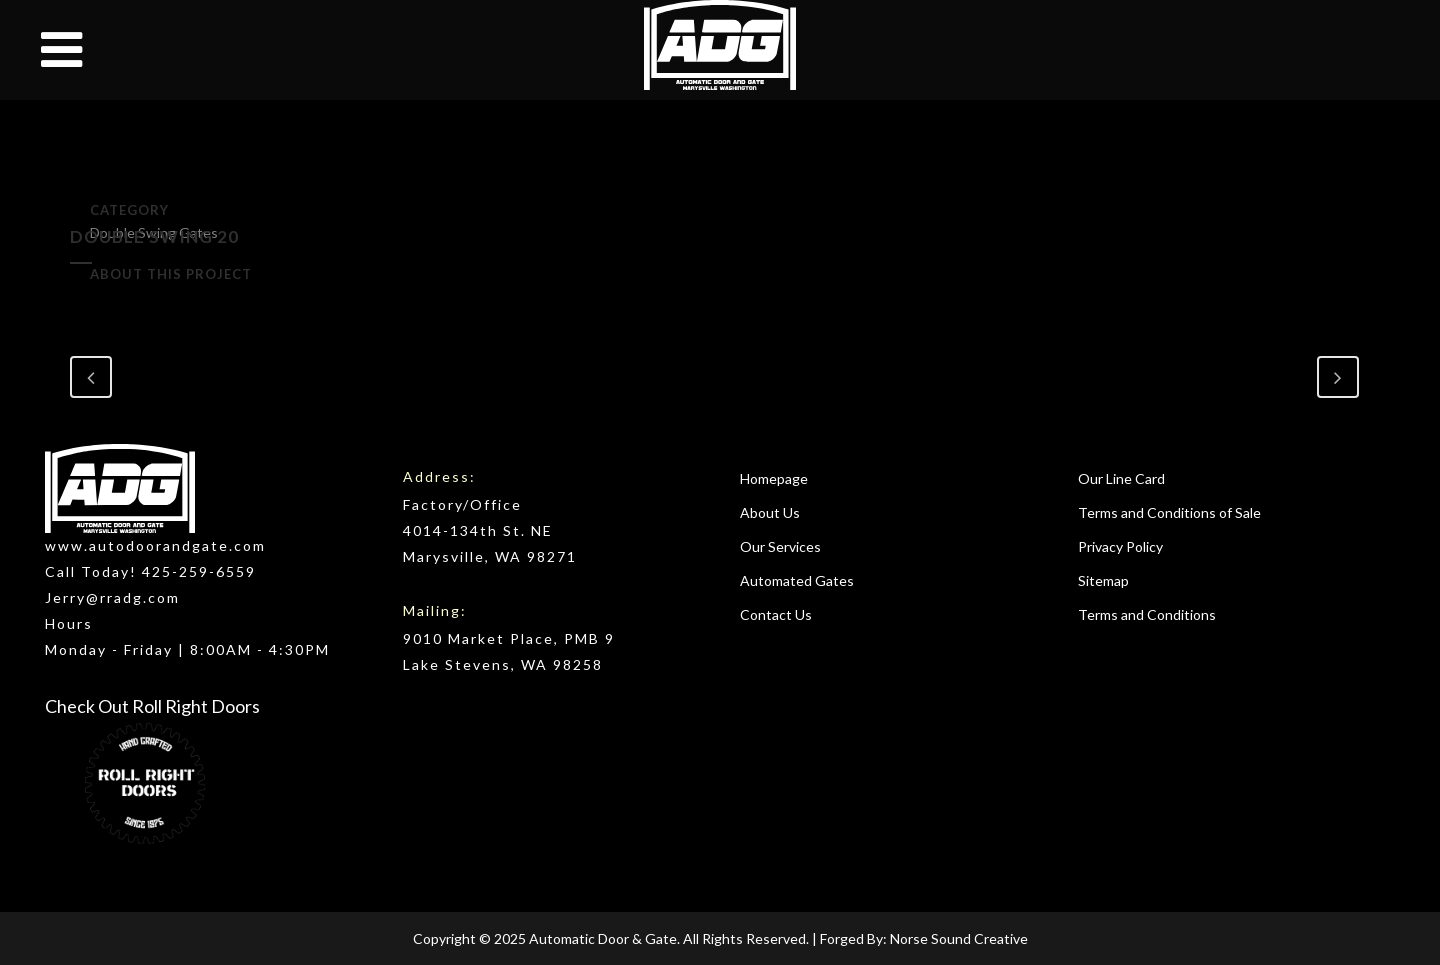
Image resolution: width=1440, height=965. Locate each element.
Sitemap (1103, 580)
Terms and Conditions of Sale (1169, 512)
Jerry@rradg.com (112, 597)
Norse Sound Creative (959, 938)
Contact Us (776, 614)
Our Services (780, 546)
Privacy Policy (1120, 546)
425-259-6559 (199, 571)
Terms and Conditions (1147, 614)
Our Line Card (1121, 478)
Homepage (774, 478)
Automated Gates (797, 580)
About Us (770, 512)
